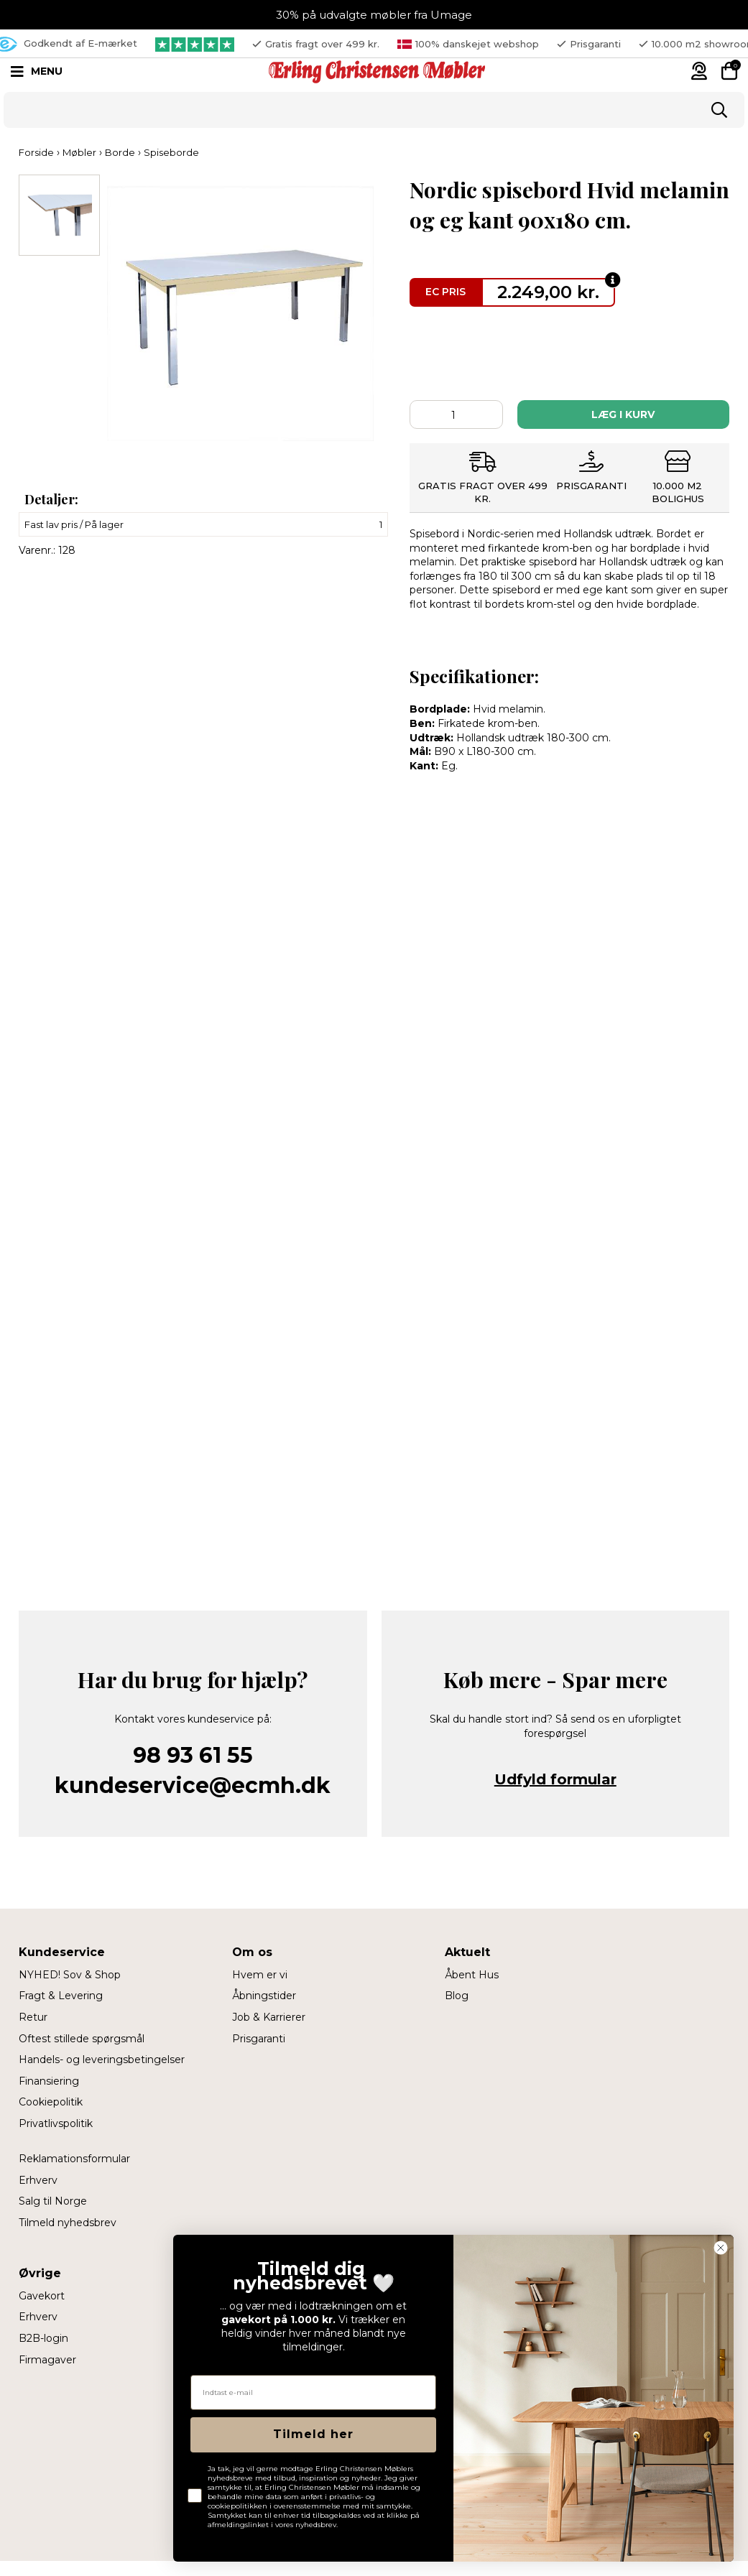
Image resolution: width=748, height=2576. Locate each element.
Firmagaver (47, 2359)
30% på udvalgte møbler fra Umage (374, 15)
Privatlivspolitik (56, 2123)
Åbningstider (264, 1995)
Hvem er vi (259, 1974)
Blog (456, 1995)
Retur (33, 2017)
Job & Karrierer (268, 2017)
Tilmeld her (313, 2434)
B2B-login (43, 2338)
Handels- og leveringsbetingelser (102, 2059)
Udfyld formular (555, 1779)
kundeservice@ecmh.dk (193, 1785)
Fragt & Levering (61, 1995)
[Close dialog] (721, 2248)
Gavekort (42, 2295)
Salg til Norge (53, 2201)
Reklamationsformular (74, 2158)
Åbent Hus (472, 1974)
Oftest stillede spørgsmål (81, 2038)
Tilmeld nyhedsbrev (67, 2222)
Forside (36, 152)
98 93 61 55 (193, 1755)
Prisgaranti (258, 2038)
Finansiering (49, 2081)
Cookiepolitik (51, 2101)
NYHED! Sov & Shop (70, 1974)
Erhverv (38, 2180)
